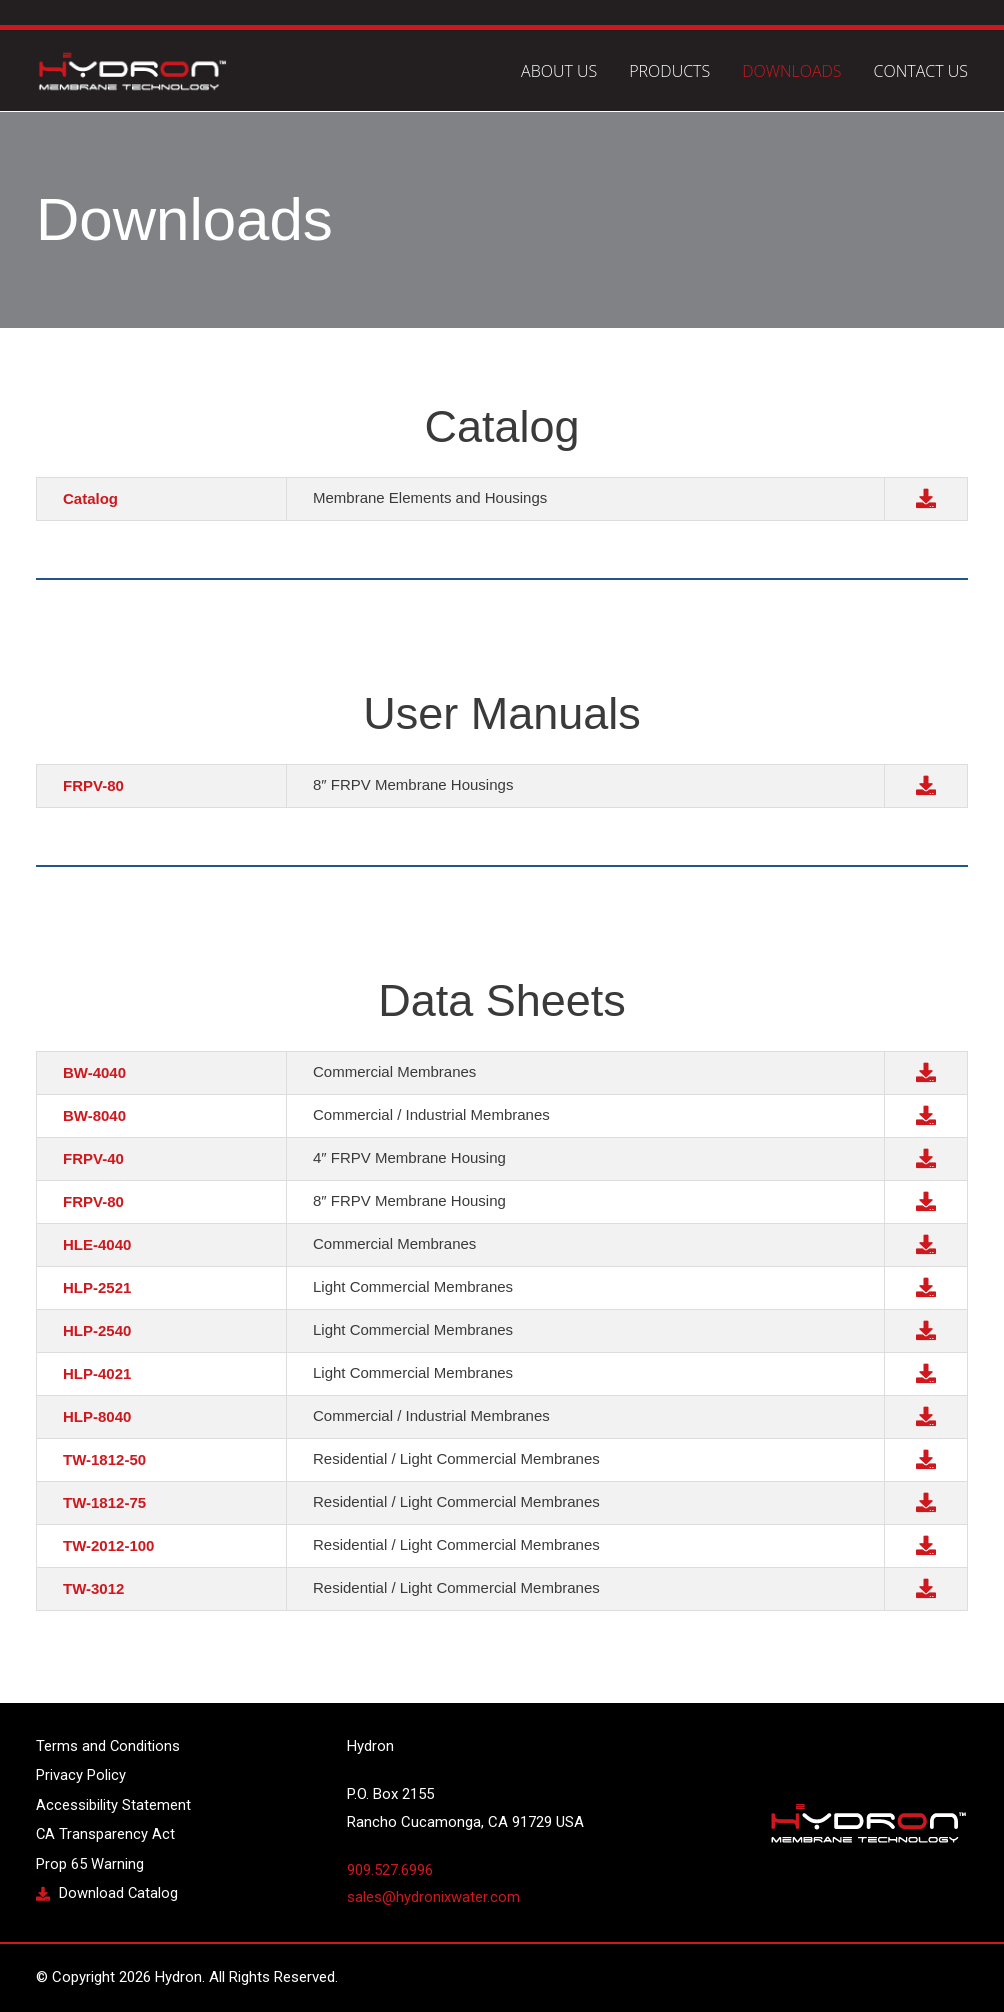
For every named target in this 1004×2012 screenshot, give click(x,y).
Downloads (791, 72)
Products (669, 72)
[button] (926, 497)
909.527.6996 (390, 1870)
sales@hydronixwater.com (433, 1897)
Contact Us (921, 72)
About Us (559, 72)
